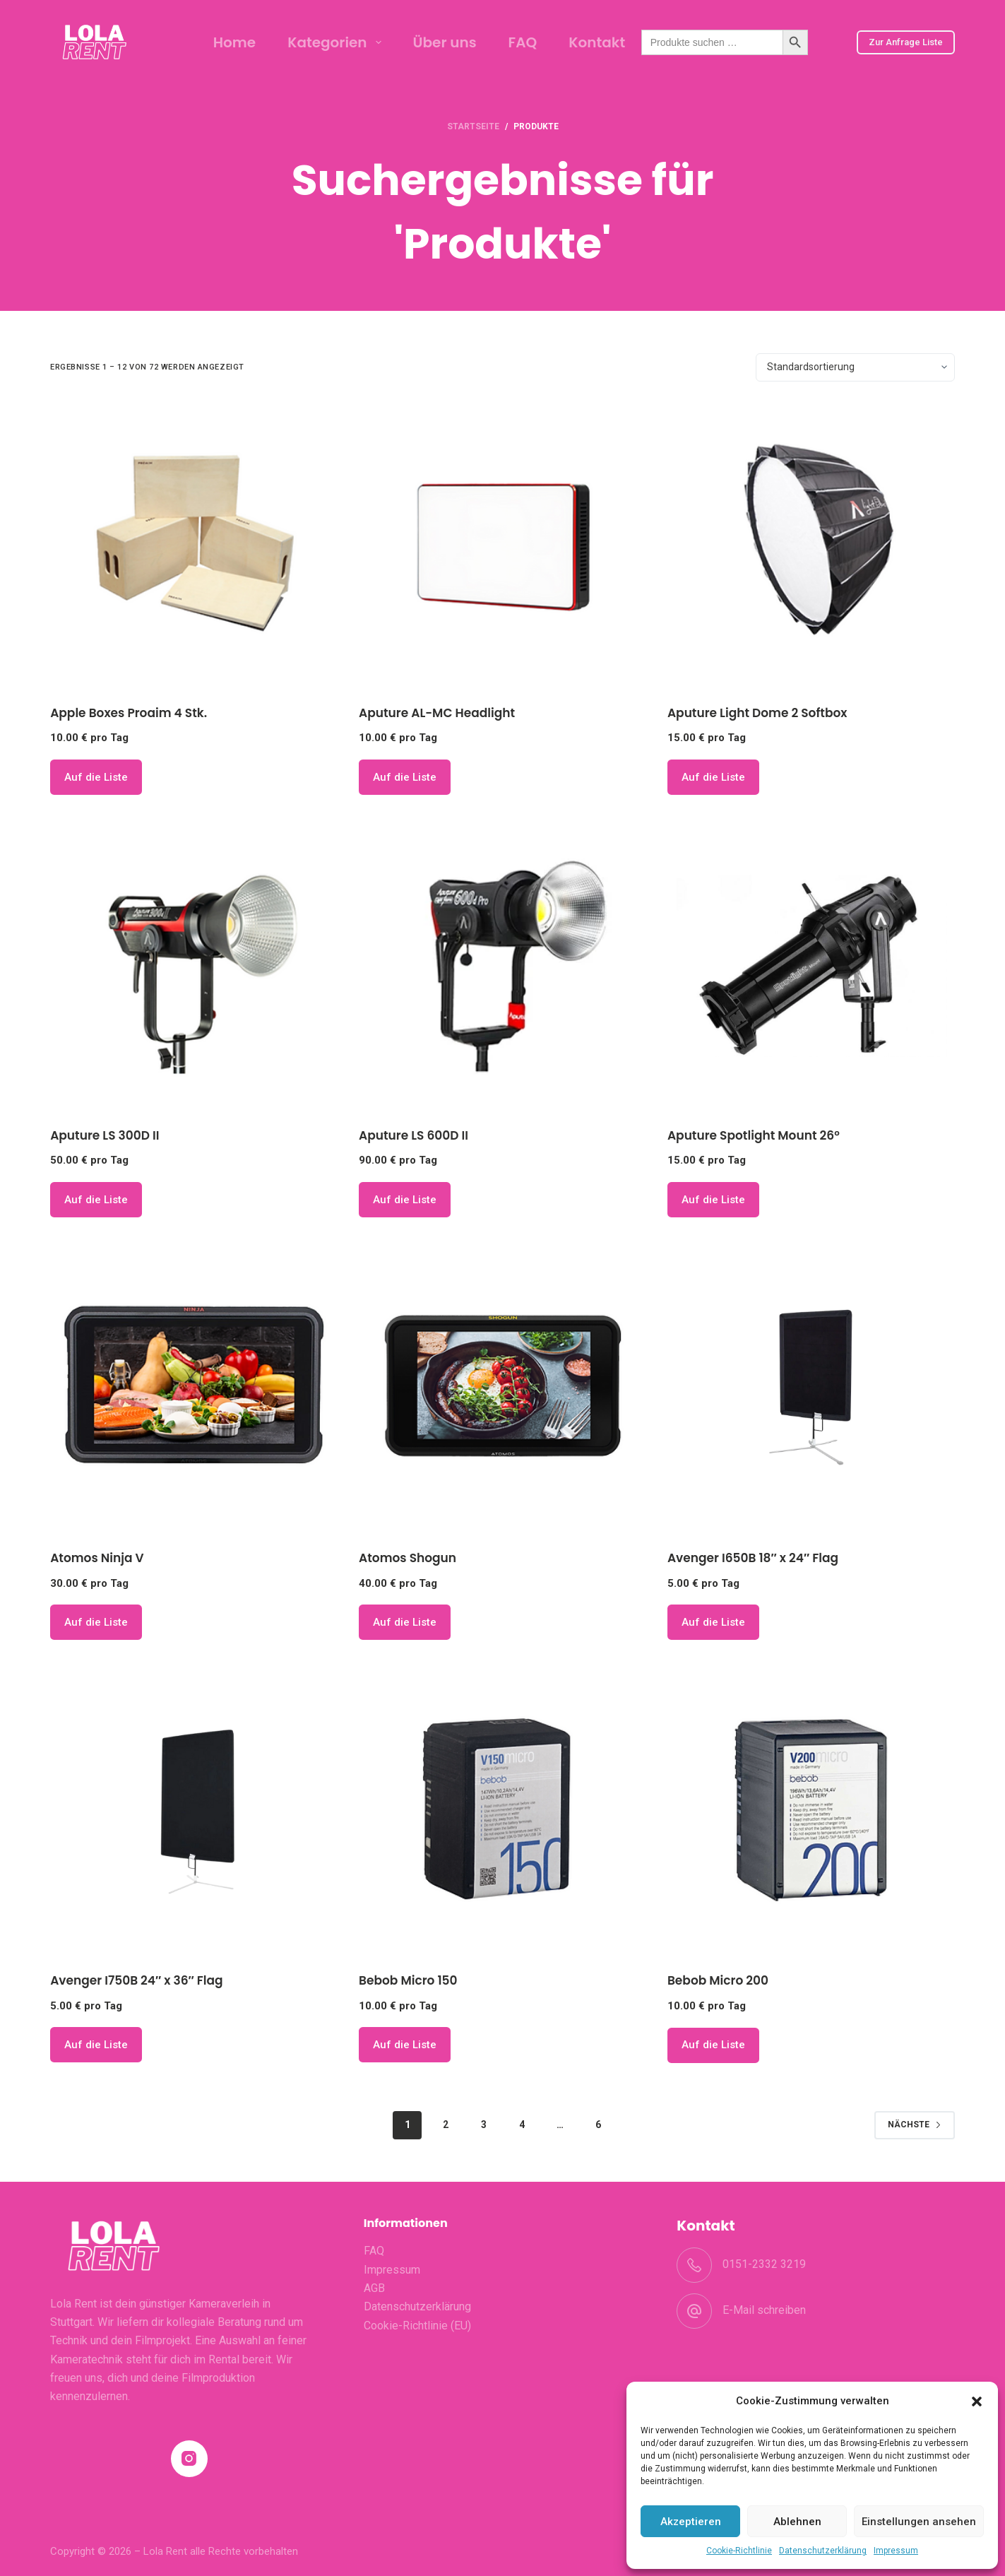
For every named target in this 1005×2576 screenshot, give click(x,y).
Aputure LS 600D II (413, 1135)
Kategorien (336, 42)
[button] (977, 2401)
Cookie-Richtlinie (739, 2551)
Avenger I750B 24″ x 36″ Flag (136, 1980)
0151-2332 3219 (764, 2264)
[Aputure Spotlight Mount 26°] (811, 965)
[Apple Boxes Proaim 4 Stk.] (194, 543)
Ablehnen (797, 2521)
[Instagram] (189, 2459)
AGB (374, 2288)
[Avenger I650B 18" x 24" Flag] (811, 1388)
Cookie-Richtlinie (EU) (417, 2325)
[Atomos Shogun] (502, 1388)
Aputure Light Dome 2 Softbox (757, 712)
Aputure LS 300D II (104, 1135)
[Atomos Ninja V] (194, 1388)
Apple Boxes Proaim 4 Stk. (128, 712)
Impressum (896, 2551)
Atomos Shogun (407, 1557)
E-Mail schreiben (764, 2310)
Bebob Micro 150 (408, 1980)
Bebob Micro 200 (717, 1980)
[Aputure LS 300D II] (194, 965)
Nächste (914, 2124)
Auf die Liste (96, 777)
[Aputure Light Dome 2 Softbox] (811, 543)
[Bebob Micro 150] (502, 1810)
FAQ (523, 42)
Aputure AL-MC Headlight (437, 712)
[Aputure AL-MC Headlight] (502, 543)
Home (234, 42)
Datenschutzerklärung (823, 2551)
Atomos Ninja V (96, 1557)
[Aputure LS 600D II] (502, 965)
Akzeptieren (690, 2521)
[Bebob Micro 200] (811, 1810)
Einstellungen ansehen (919, 2521)
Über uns (445, 42)
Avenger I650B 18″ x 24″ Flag (752, 1557)
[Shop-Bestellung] (855, 367)
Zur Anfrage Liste (906, 42)
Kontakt (597, 42)
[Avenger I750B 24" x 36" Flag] (194, 1810)
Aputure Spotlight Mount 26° (753, 1135)
